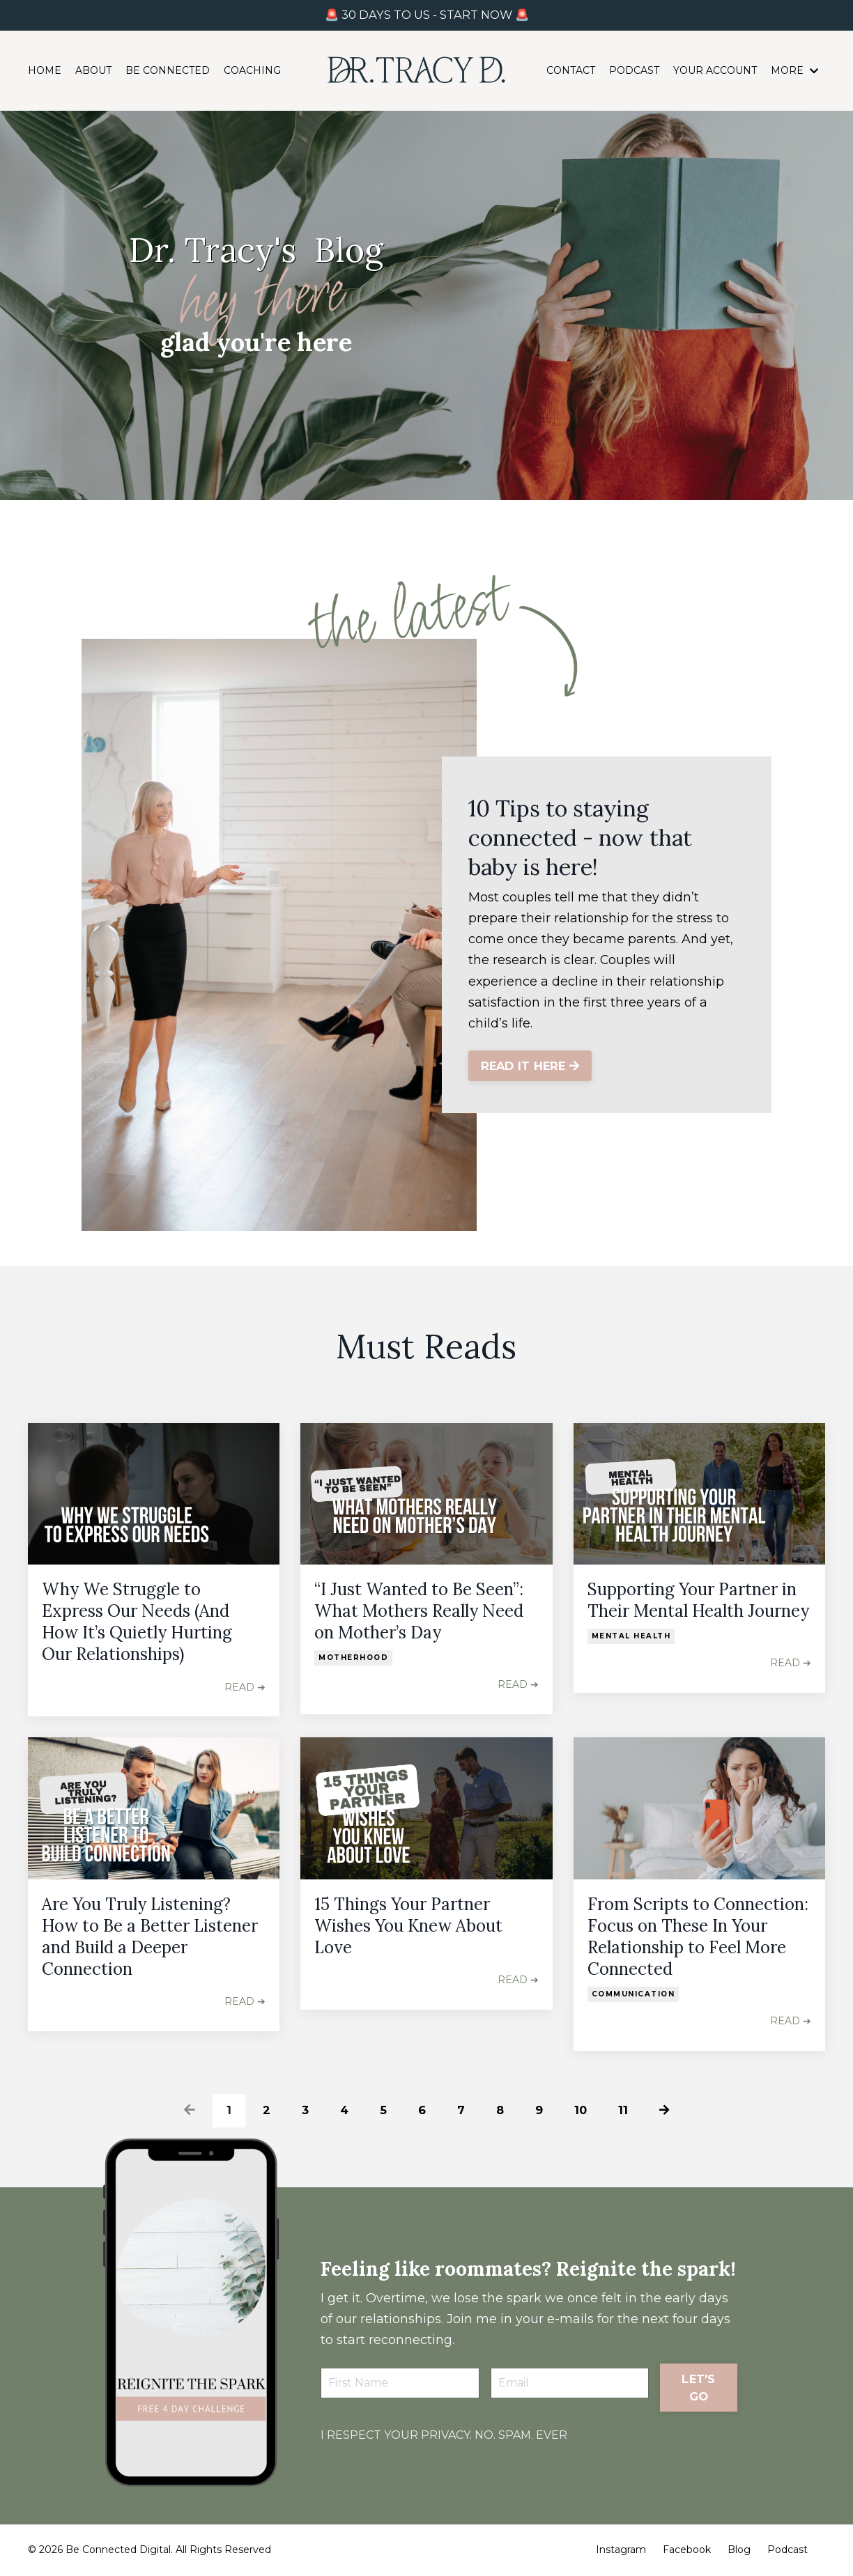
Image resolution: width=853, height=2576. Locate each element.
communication (633, 1994)
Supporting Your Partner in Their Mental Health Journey (698, 1600)
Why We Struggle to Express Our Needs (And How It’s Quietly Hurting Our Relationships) (137, 1622)
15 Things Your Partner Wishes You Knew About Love (408, 1925)
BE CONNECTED (167, 71)
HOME (44, 71)
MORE (794, 71)
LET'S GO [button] (697, 2401)
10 (583, 2110)
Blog (739, 2549)
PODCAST (634, 71)
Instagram (621, 2549)
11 (626, 2110)
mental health (631, 1635)
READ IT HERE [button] (531, 1067)
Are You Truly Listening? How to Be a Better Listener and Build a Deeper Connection (150, 1936)
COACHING (252, 71)
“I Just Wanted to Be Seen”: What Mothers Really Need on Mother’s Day (418, 1610)
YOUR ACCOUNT (715, 71)
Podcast (787, 2549)
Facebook (687, 2549)
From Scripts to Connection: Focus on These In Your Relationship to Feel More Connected (697, 1936)
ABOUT (93, 71)
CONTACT (570, 71)
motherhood (353, 1657)
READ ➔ (245, 1687)
